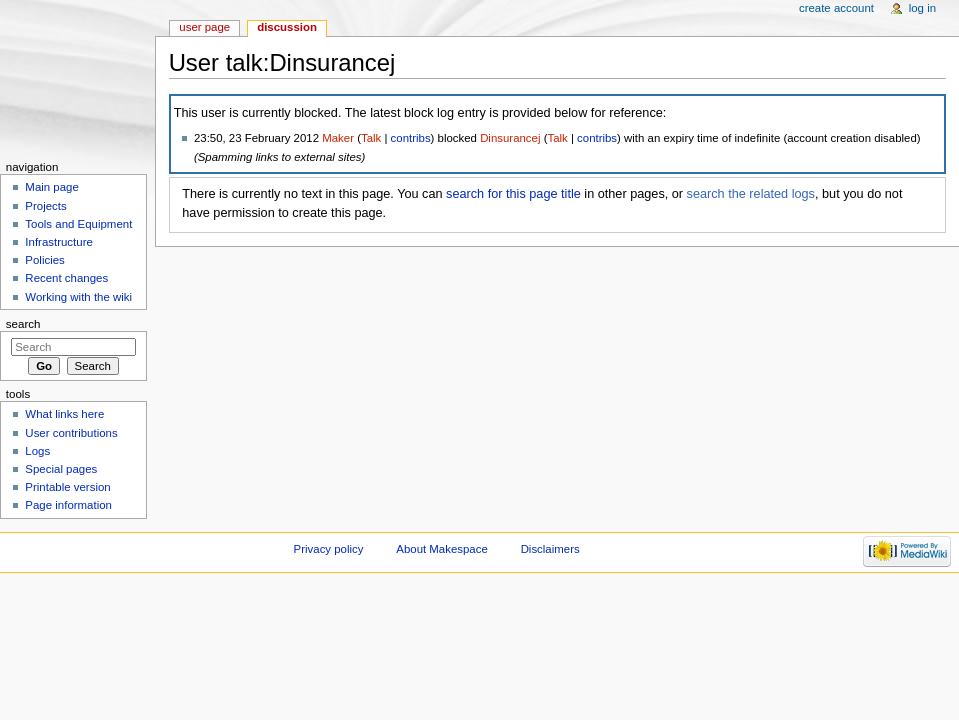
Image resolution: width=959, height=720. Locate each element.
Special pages (61, 469)
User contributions (71, 433)
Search (23, 324)
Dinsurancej (510, 138)
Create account (836, 8)
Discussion (287, 27)
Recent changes (66, 278)
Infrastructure (58, 242)
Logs (37, 451)
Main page (52, 187)
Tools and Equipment (78, 224)
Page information (68, 505)
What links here (64, 414)
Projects (45, 206)
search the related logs (751, 194)
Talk (371, 138)
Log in (922, 8)
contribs (411, 138)
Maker (338, 138)
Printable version (67, 487)
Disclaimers (550, 549)
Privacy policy (329, 549)
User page (204, 27)
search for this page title (513, 194)
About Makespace (441, 549)
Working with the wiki (78, 297)
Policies (44, 260)
